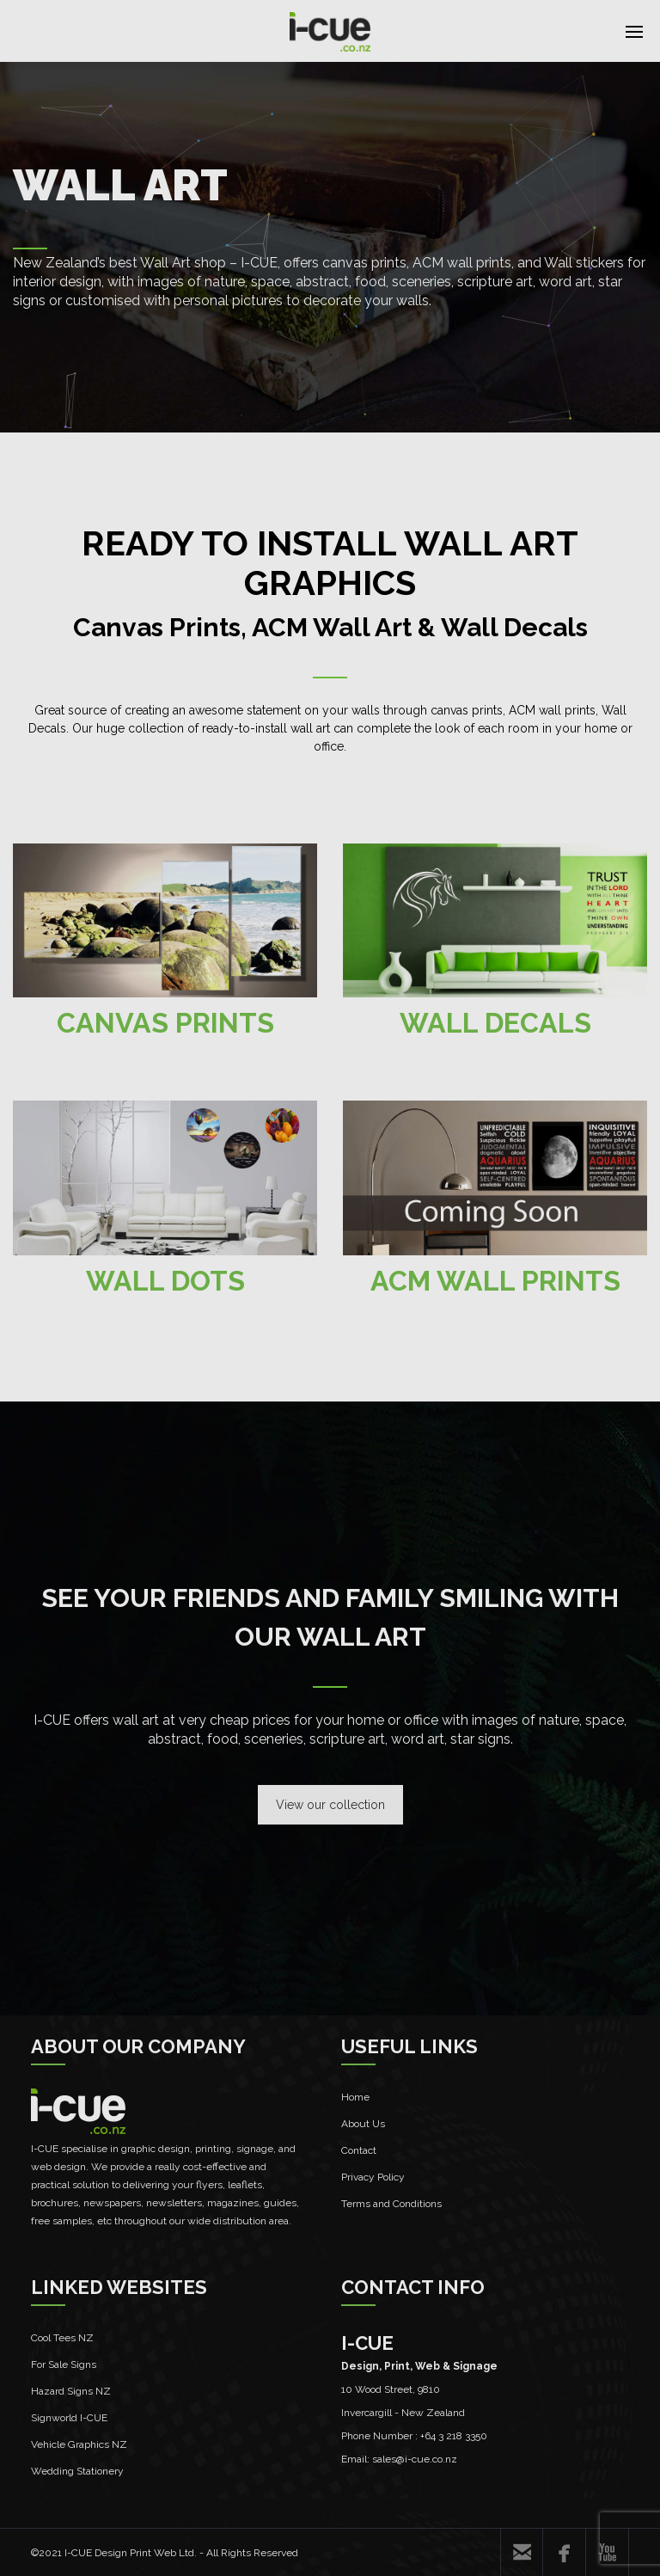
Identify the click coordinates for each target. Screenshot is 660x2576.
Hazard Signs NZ (71, 2391)
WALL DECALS (495, 1023)
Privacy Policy (373, 2177)
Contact (358, 2150)
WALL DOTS (165, 1281)
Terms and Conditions (391, 2204)
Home (355, 2097)
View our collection (330, 1805)
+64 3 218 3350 (453, 2436)
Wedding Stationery (77, 2471)
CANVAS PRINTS (165, 1023)
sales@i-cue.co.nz (414, 2459)
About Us (363, 2124)
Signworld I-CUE (69, 2418)
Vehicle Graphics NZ (79, 2444)
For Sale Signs (63, 2364)
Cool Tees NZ (62, 2338)
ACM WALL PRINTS (495, 1281)
